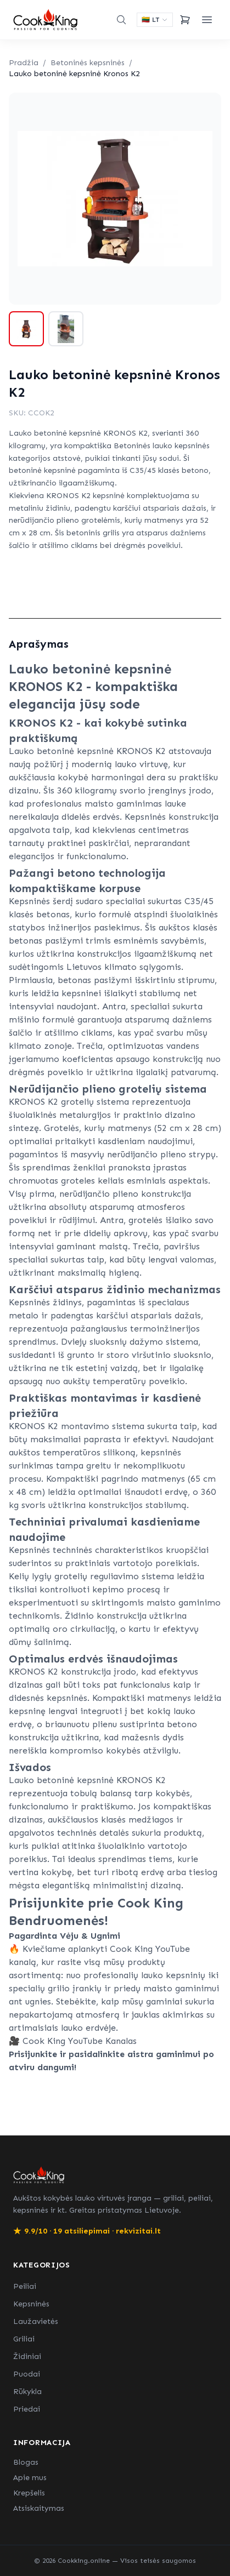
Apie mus (30, 2477)
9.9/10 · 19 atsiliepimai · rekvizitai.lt (87, 2231)
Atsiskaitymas (38, 2508)
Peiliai (24, 2286)
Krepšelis (29, 2493)
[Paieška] (121, 19)
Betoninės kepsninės (88, 62)
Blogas (25, 2462)
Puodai (26, 2374)
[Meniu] (207, 20)
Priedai (26, 2409)
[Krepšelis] (184, 19)
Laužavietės (35, 2321)
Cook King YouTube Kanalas (80, 2041)
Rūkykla (27, 2391)
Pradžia (23, 62)
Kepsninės (31, 2304)
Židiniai (27, 2356)
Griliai (24, 2339)
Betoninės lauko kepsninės (162, 445)
